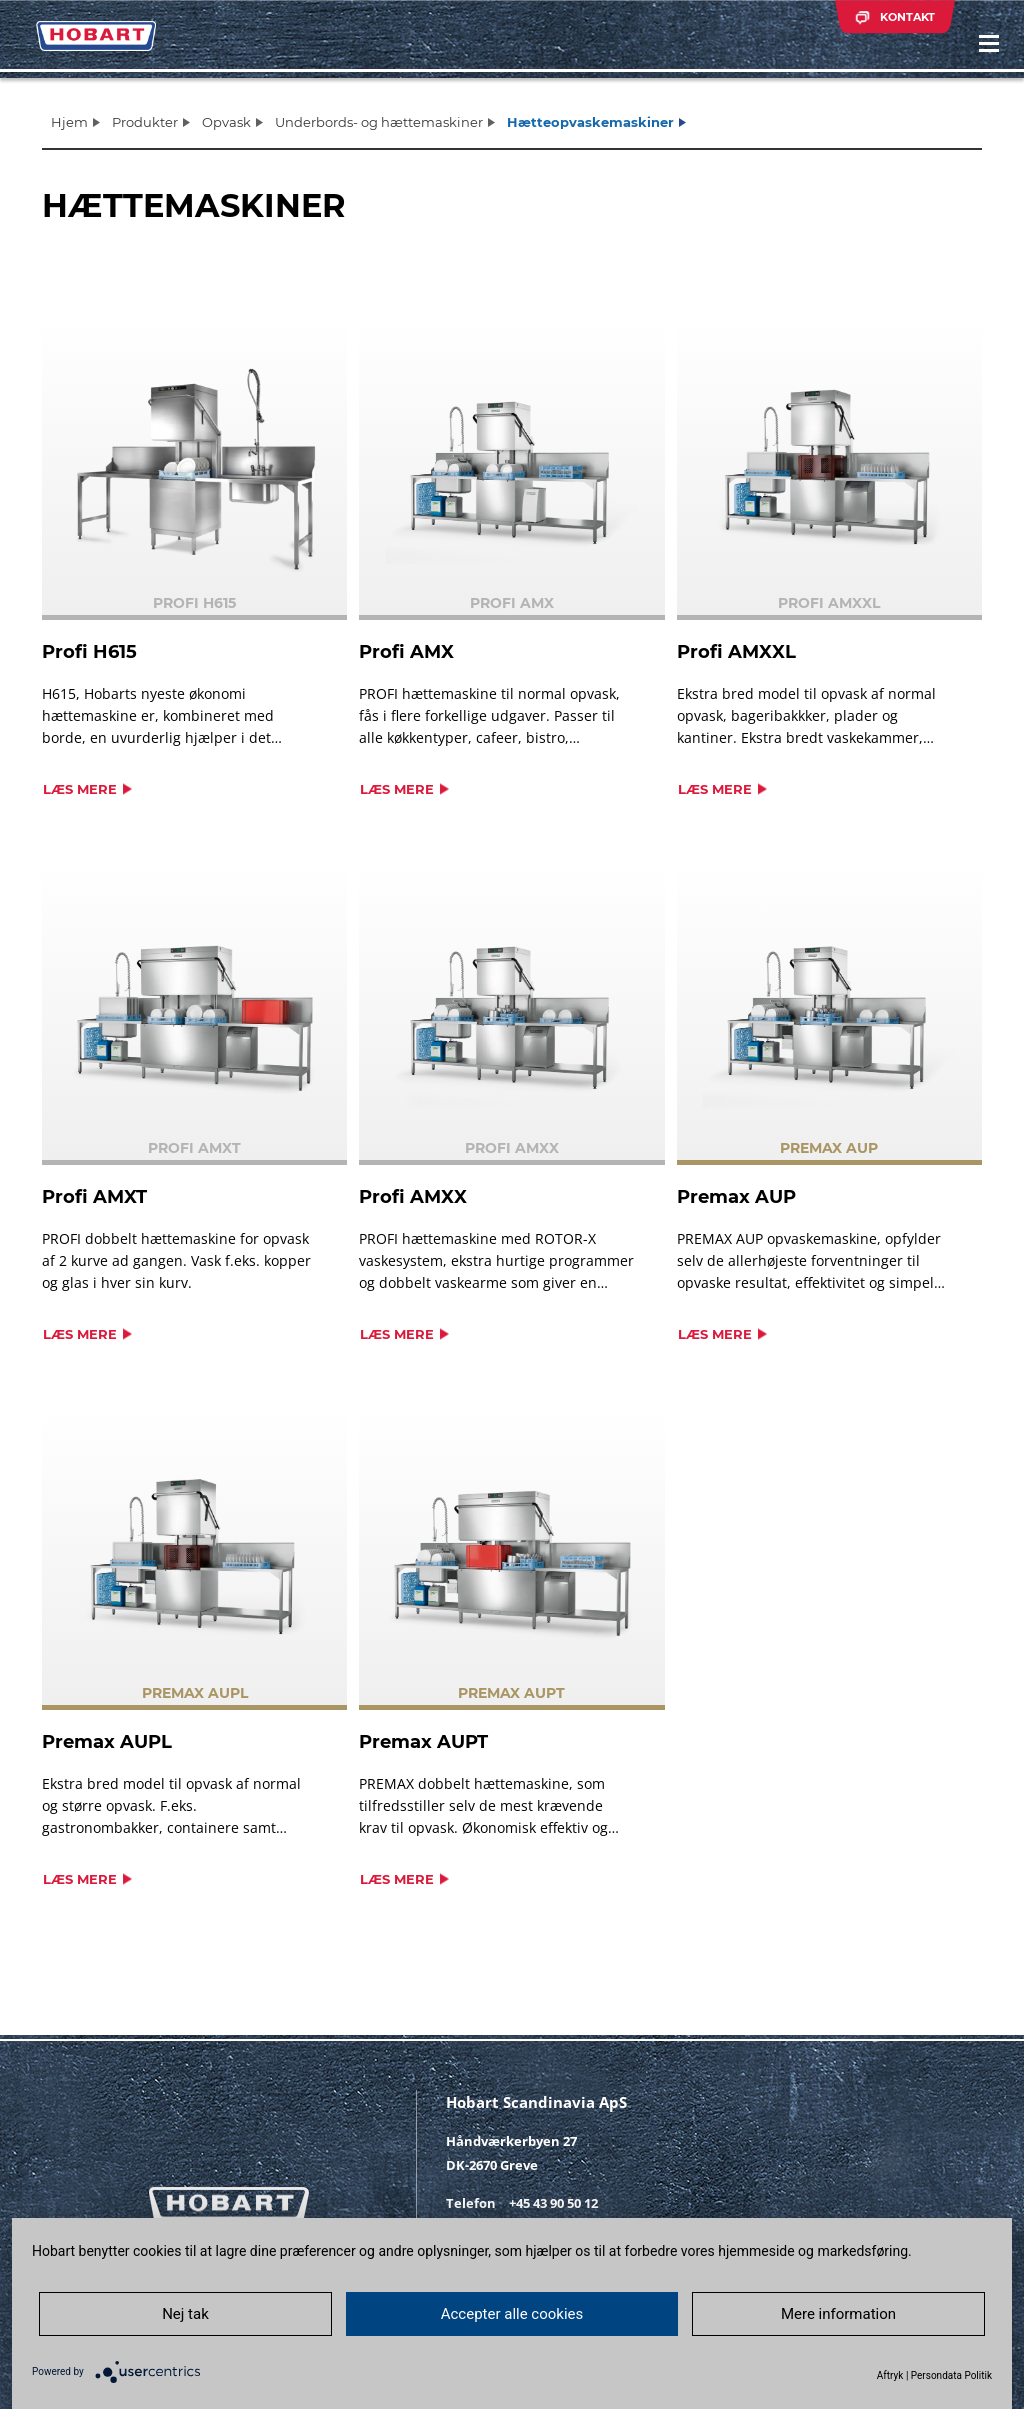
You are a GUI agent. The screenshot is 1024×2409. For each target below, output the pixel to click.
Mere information (846, 2313)
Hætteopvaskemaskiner (590, 122)
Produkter (145, 122)
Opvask (226, 122)
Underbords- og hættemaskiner (379, 122)
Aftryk (890, 2375)
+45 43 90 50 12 (553, 2203)
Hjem (69, 122)
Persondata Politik (951, 2375)
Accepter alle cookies (512, 2313)
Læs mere (80, 789)
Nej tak (177, 2313)
